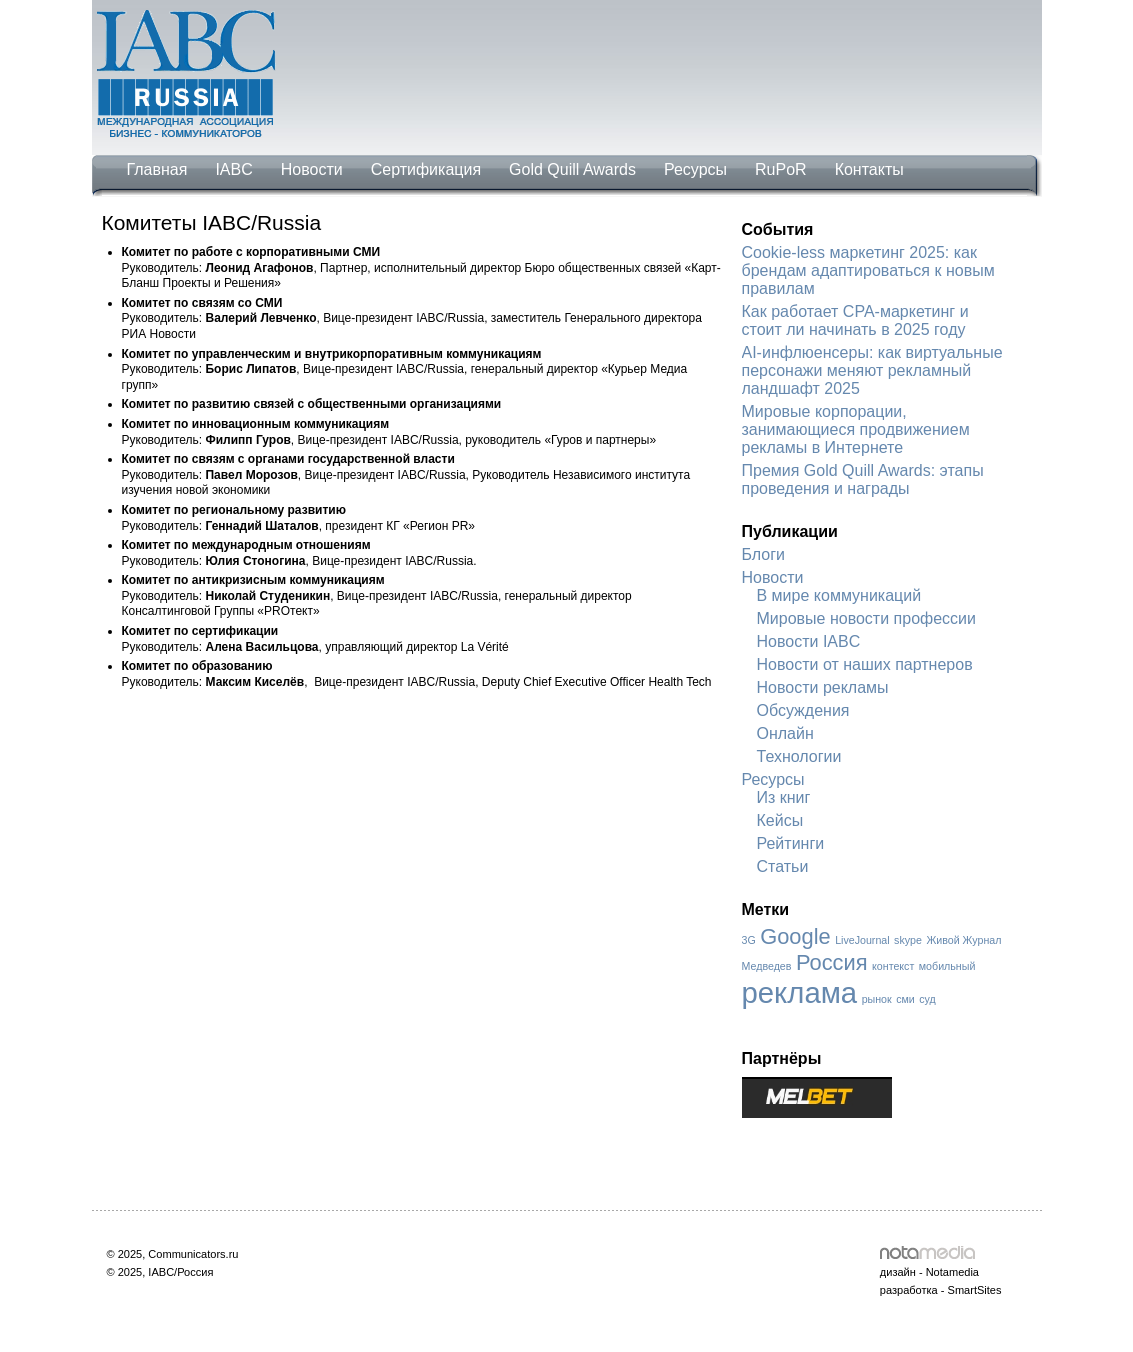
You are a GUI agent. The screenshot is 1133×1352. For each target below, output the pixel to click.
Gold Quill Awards (572, 169)
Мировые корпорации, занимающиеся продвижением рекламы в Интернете (856, 429)
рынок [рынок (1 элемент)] (877, 999)
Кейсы (780, 820)
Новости (312, 169)
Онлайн (785, 733)
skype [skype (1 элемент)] (908, 940)
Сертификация (426, 169)
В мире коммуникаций (839, 595)
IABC (233, 169)
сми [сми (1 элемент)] (905, 999)
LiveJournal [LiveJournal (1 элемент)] (862, 940)
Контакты (869, 169)
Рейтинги (791, 843)
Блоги (764, 554)
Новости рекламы (823, 687)
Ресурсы (695, 169)
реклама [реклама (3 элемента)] (800, 992)
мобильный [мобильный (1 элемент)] (947, 966)
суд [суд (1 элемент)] (927, 999)
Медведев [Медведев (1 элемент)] (767, 966)
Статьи (783, 866)
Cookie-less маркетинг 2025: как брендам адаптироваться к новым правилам (868, 270)
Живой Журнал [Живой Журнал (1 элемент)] (963, 940)
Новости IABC (809, 641)
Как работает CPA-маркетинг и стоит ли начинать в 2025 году (855, 320)
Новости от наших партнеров (865, 664)
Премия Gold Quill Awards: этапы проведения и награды (863, 479)
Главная (157, 169)
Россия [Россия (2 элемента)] (832, 962)
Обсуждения (803, 710)
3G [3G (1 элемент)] (749, 940)
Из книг (784, 797)
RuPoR (781, 169)
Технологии (799, 756)
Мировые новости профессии (866, 618)
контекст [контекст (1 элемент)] (893, 966)
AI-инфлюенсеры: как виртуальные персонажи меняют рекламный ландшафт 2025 (872, 370)
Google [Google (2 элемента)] (795, 936)
